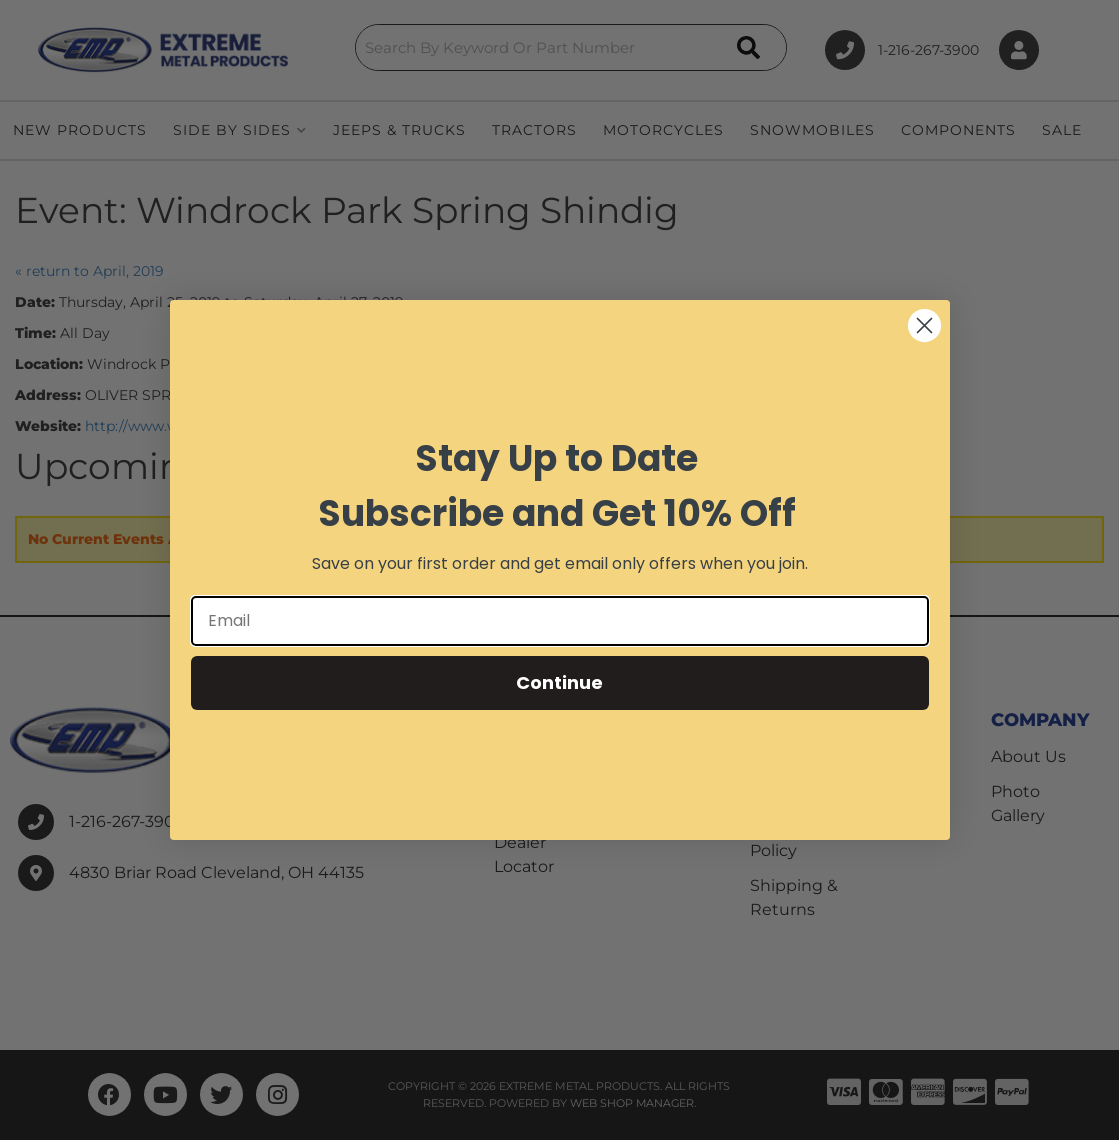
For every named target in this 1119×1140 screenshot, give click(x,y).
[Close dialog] (924, 325)
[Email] (560, 621)
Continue (559, 682)
